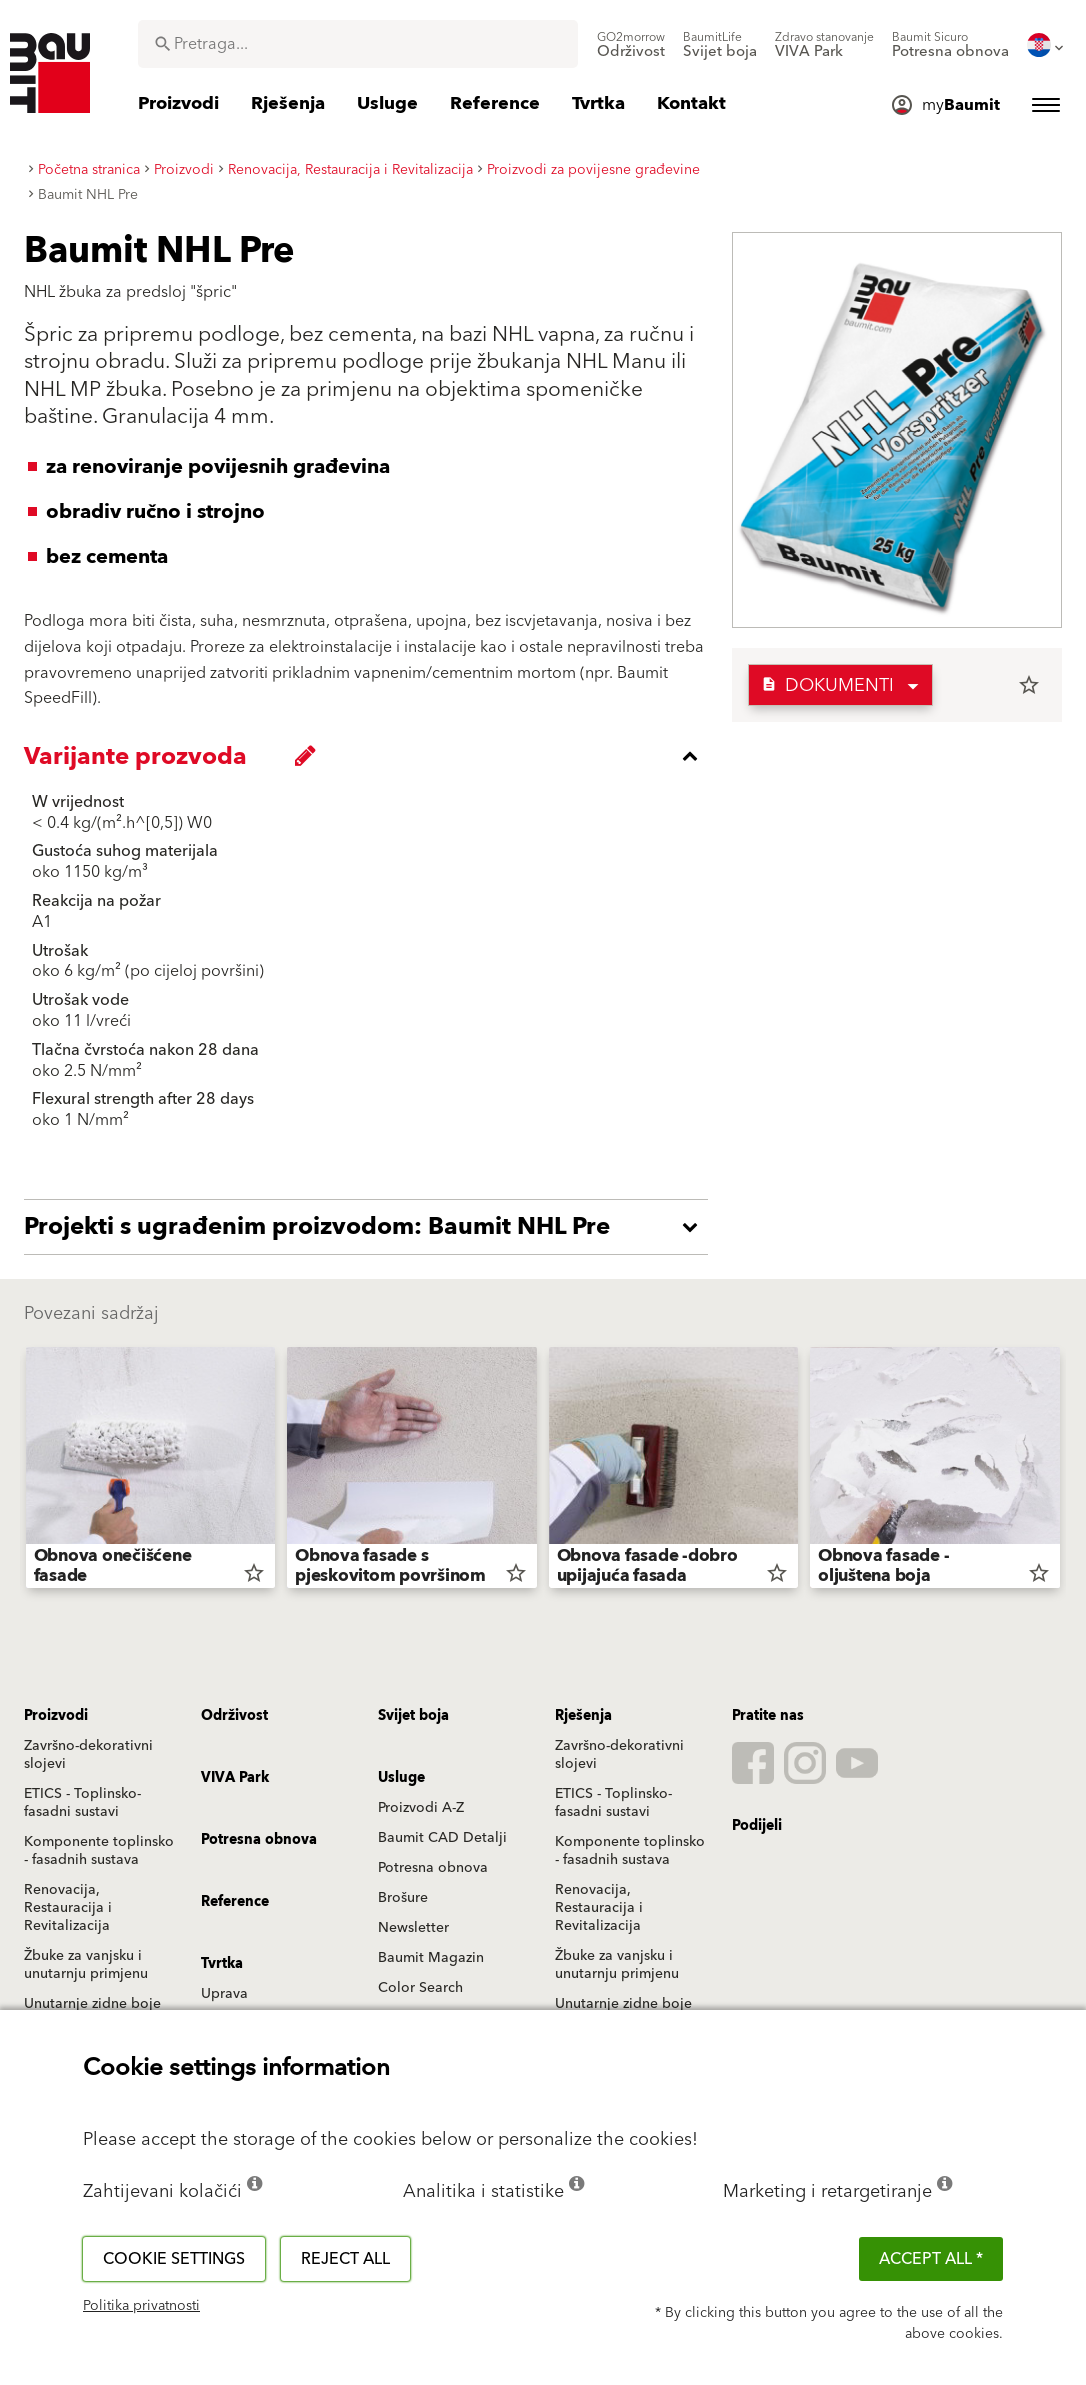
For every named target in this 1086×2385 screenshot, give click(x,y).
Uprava (224, 1994)
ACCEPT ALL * (931, 2259)
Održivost (234, 1716)
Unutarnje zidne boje (92, 2004)
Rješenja (583, 1716)
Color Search (420, 1988)
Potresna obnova (433, 1868)
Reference (235, 1902)
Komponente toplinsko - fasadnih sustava (99, 1851)
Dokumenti (827, 685)
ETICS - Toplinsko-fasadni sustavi (82, 1803)
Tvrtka (222, 1964)
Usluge (401, 1778)
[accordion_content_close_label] (371, 756)
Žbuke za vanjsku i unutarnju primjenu (86, 1965)
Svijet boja (413, 1716)
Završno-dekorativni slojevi (88, 1755)
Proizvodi (56, 1716)
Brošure (403, 1898)
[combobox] (358, 44)
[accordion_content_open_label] (371, 1227)
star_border (1029, 685)
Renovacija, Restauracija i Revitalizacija (68, 1908)
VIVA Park (235, 1778)
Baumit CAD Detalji (442, 1838)
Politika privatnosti (141, 2306)
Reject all (345, 2259)
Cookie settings (174, 2259)
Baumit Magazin (431, 1958)
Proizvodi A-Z (421, 1808)
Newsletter (413, 1928)
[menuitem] (631, 45)
